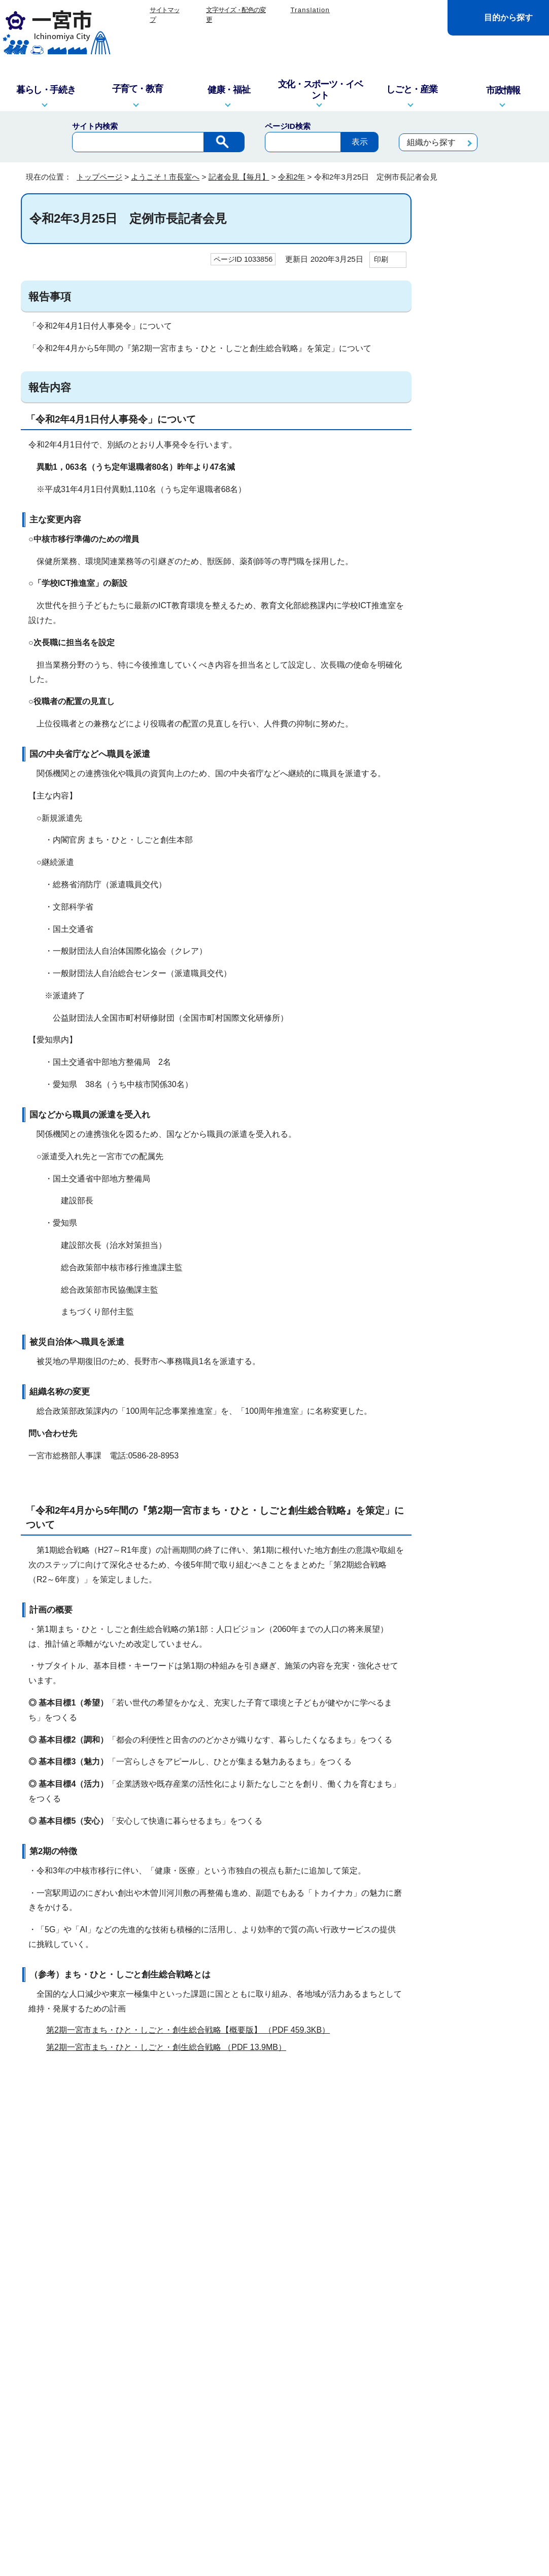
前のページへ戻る (406, 2300)
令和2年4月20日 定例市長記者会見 (480, 571)
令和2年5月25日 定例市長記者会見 (480, 510)
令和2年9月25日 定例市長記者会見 (480, 389)
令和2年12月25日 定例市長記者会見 (482, 297)
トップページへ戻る (494, 2300)
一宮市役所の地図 (87, 2508)
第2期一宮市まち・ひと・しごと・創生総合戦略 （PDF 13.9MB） (170, 2047)
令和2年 (291, 176)
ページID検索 (288, 126)
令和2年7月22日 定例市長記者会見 (480, 450)
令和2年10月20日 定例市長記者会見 (482, 358)
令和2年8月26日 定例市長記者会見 (480, 419)
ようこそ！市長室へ (165, 176)
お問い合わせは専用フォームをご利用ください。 (160, 2250)
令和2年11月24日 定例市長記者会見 (482, 328)
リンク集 (235, 2339)
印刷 (381, 259)
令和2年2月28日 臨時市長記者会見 (480, 723)
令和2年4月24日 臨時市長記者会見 (480, 540)
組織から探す (431, 142)
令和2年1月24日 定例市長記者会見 (480, 783)
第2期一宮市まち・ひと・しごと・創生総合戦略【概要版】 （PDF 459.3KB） (192, 2030)
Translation (310, 10)
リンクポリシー (388, 2339)
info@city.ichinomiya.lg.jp (94, 2449)
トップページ (99, 176)
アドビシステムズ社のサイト (357, 2124)
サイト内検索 (95, 126)
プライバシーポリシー (306, 2339)
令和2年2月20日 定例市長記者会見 (480, 753)
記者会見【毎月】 (239, 176)
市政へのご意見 (212, 2508)
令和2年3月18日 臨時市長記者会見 (480, 692)
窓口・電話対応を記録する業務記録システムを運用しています (218, 2436)
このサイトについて (168, 2339)
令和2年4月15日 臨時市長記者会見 (480, 601)
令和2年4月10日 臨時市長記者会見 (480, 632)
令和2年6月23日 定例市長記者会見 (480, 480)
